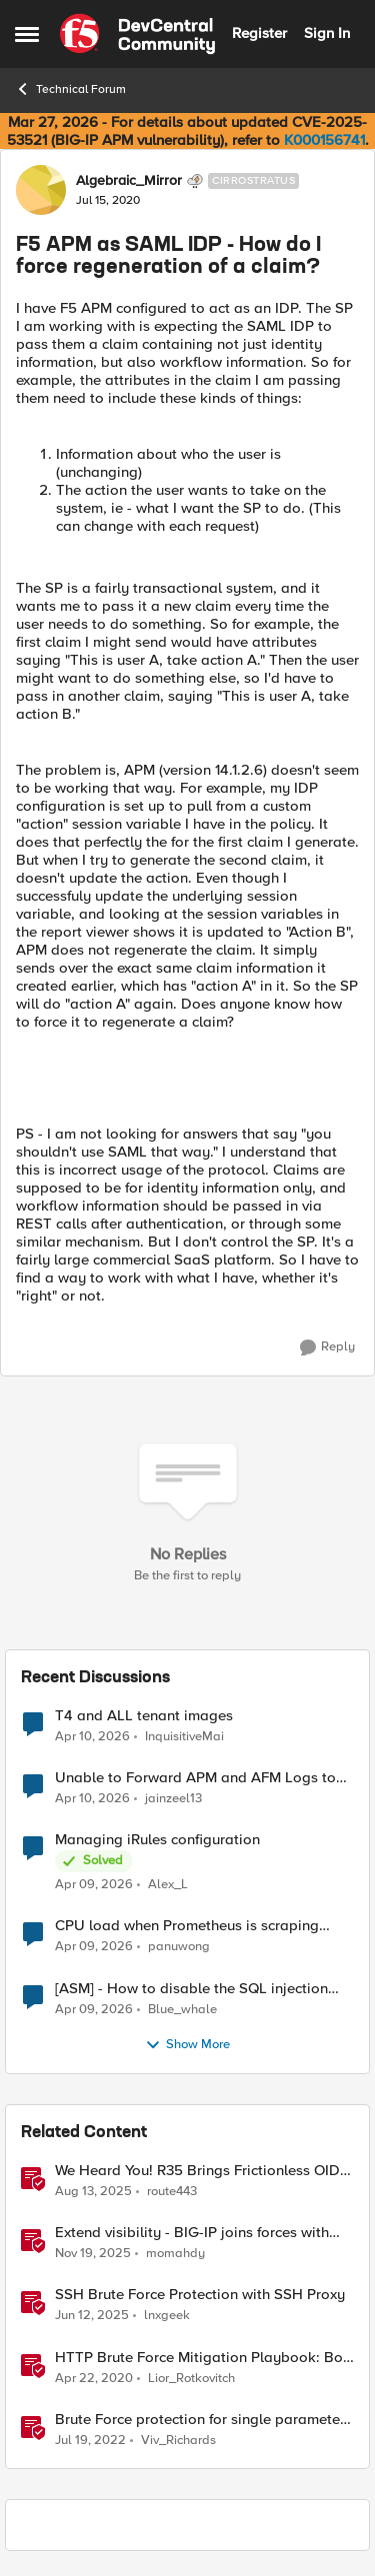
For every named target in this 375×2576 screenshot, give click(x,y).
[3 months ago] (92, 1737)
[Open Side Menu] (27, 34)
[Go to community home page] (137, 34)
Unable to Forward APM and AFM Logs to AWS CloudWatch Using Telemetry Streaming (195, 1777)
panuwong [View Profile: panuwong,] (179, 1946)
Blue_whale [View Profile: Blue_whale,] (182, 2008)
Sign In (327, 33)
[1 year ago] (92, 2316)
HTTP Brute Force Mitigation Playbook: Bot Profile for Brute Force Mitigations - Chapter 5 (201, 2357)
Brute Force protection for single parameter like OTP (200, 2419)
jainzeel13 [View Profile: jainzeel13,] (173, 1798)
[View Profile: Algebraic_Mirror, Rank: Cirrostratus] (41, 190)
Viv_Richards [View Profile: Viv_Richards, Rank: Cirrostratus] (178, 2439)
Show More (187, 2045)
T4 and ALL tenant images (144, 1715)
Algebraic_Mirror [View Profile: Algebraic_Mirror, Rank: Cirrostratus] (129, 181)
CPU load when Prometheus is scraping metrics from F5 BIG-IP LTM (187, 1925)
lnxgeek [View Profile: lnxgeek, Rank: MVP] (167, 2315)
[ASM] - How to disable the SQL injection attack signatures (191, 1988)
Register (259, 33)
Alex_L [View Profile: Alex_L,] (168, 1884)
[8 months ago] (93, 2254)
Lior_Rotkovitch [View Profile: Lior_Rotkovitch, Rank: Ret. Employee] (191, 2377)
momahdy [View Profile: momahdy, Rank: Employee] (175, 2253)
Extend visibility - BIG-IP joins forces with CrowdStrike (192, 2232)
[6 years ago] (94, 2378)
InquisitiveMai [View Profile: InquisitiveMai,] (184, 1736)
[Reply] (327, 1347)
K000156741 (324, 140)
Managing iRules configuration (157, 1839)
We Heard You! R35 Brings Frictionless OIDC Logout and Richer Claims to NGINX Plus (202, 2170)
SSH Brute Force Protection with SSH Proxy (200, 2294)
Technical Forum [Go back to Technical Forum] (70, 89)
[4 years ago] (90, 2440)
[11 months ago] (93, 2192)
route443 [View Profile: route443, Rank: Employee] (172, 2191)
